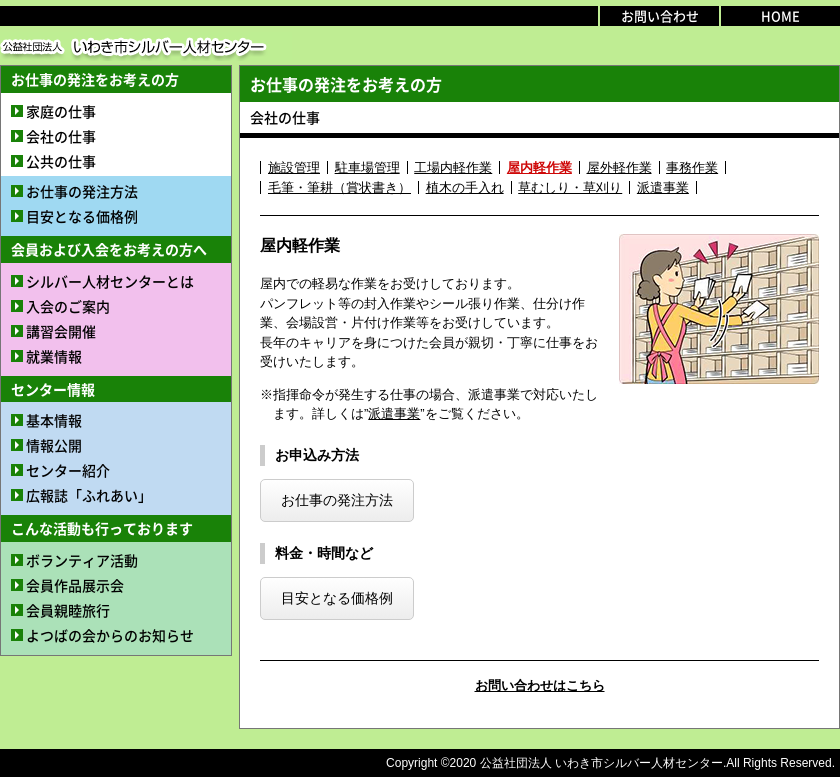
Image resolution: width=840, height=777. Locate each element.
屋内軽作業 (539, 167)
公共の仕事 (61, 161)
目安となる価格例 (82, 216)
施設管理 (294, 167)
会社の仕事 (61, 136)
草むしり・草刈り (570, 187)
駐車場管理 (367, 167)
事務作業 (692, 167)
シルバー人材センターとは (110, 281)
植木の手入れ (465, 187)
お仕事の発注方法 (82, 191)
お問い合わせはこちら (540, 685)
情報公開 (54, 445)
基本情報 (54, 420)
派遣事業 (663, 187)
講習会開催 (61, 331)
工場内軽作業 (453, 167)
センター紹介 (68, 470)
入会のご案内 (68, 306)
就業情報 (54, 356)
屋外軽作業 (619, 167)
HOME (780, 15)
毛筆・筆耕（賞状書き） (339, 187)
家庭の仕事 (61, 111)
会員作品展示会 (75, 585)
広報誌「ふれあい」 (89, 495)
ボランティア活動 (82, 560)
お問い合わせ (660, 15)
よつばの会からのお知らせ (110, 635)
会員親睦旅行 (68, 610)
